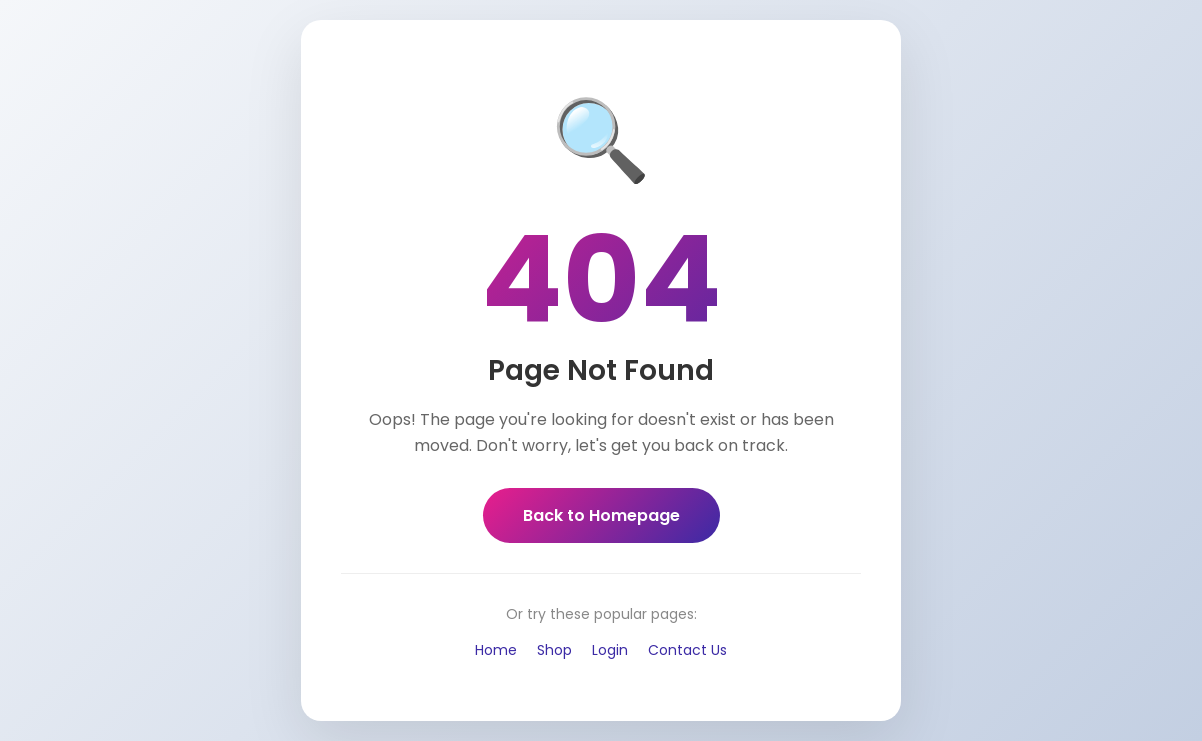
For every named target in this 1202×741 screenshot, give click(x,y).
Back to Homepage (601, 515)
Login (610, 650)
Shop (554, 650)
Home (496, 650)
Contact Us (687, 650)
